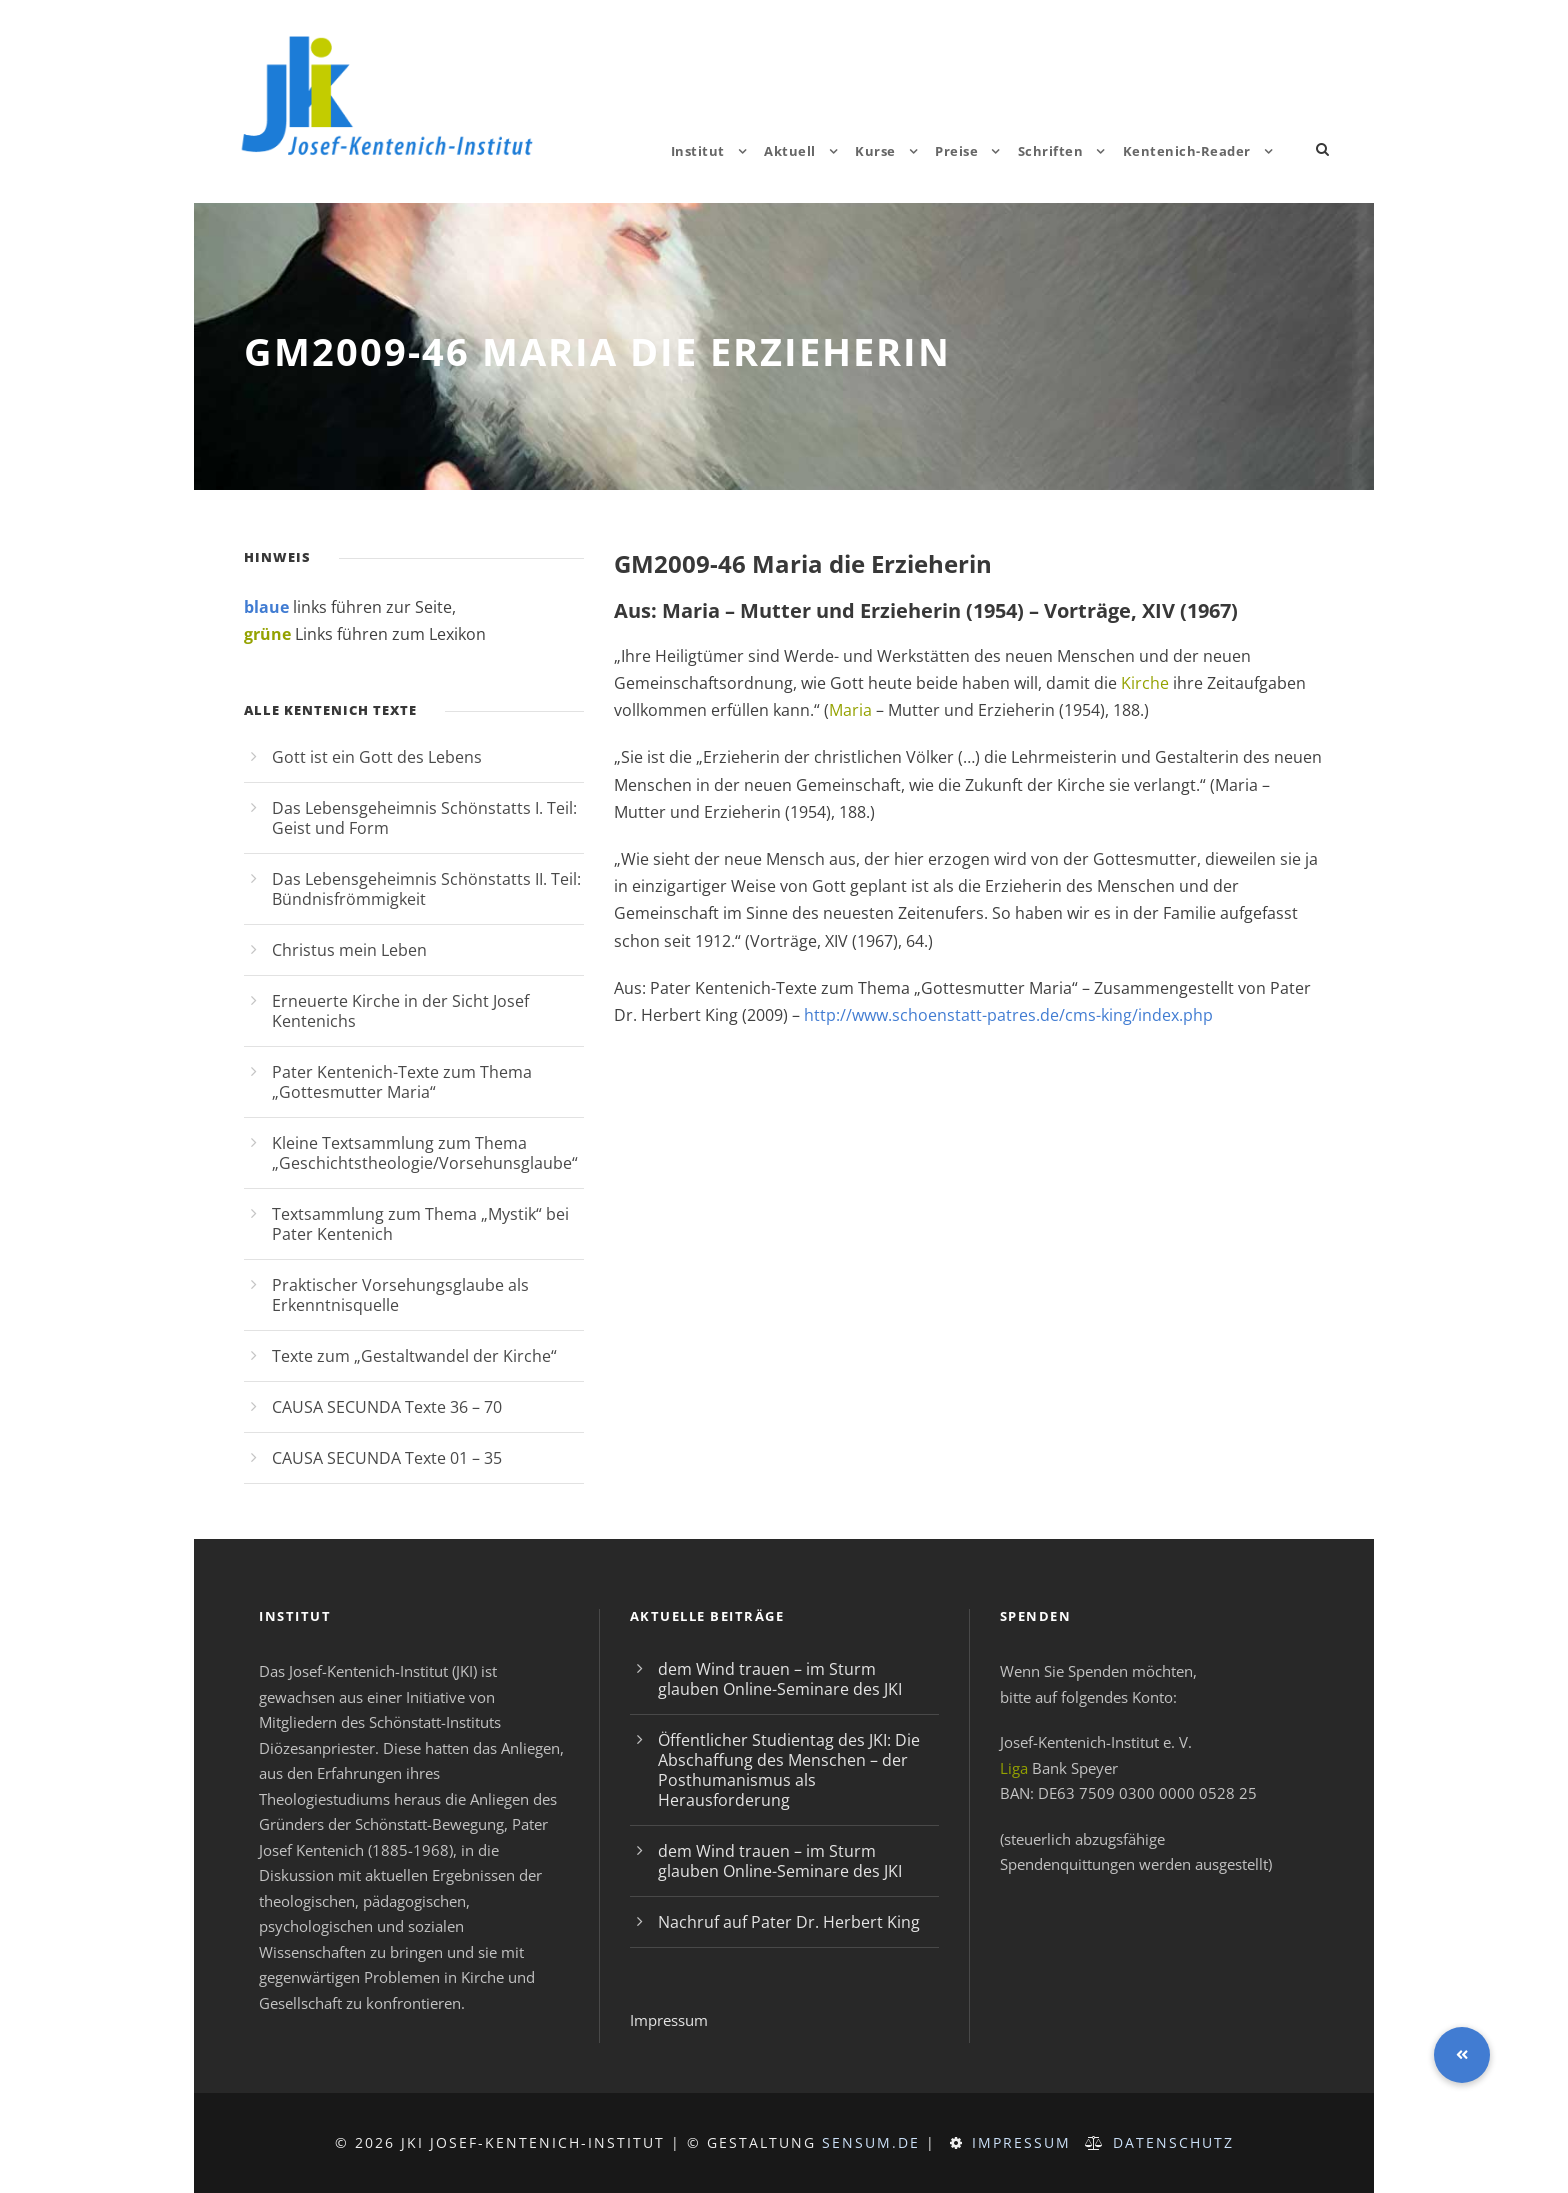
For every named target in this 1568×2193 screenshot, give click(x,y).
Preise (956, 151)
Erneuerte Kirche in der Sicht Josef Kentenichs (400, 1011)
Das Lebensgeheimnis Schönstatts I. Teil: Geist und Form (424, 818)
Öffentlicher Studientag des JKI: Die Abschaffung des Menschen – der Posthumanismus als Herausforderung (789, 1770)
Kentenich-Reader (1187, 151)
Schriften (1051, 151)
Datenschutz (1173, 2142)
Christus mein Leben (349, 950)
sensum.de (871, 2142)
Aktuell (790, 151)
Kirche (1145, 683)
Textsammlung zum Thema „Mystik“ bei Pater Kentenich (420, 1224)
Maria (850, 710)
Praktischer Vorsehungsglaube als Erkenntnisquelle (400, 1295)
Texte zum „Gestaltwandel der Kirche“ (414, 1356)
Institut (698, 151)
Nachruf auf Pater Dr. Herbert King (789, 1922)
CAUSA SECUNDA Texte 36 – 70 (387, 1407)
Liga (1014, 1768)
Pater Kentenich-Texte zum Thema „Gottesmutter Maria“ (402, 1082)
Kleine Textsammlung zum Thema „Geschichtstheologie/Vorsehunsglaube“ (425, 1153)
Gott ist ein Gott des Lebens (377, 757)
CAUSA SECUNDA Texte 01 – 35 (387, 1458)
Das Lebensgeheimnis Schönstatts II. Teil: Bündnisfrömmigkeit (426, 889)
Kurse (875, 151)
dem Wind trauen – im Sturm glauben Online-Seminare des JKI (780, 1679)
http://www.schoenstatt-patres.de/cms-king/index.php (1008, 1015)
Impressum (669, 2020)
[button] (1462, 2055)
